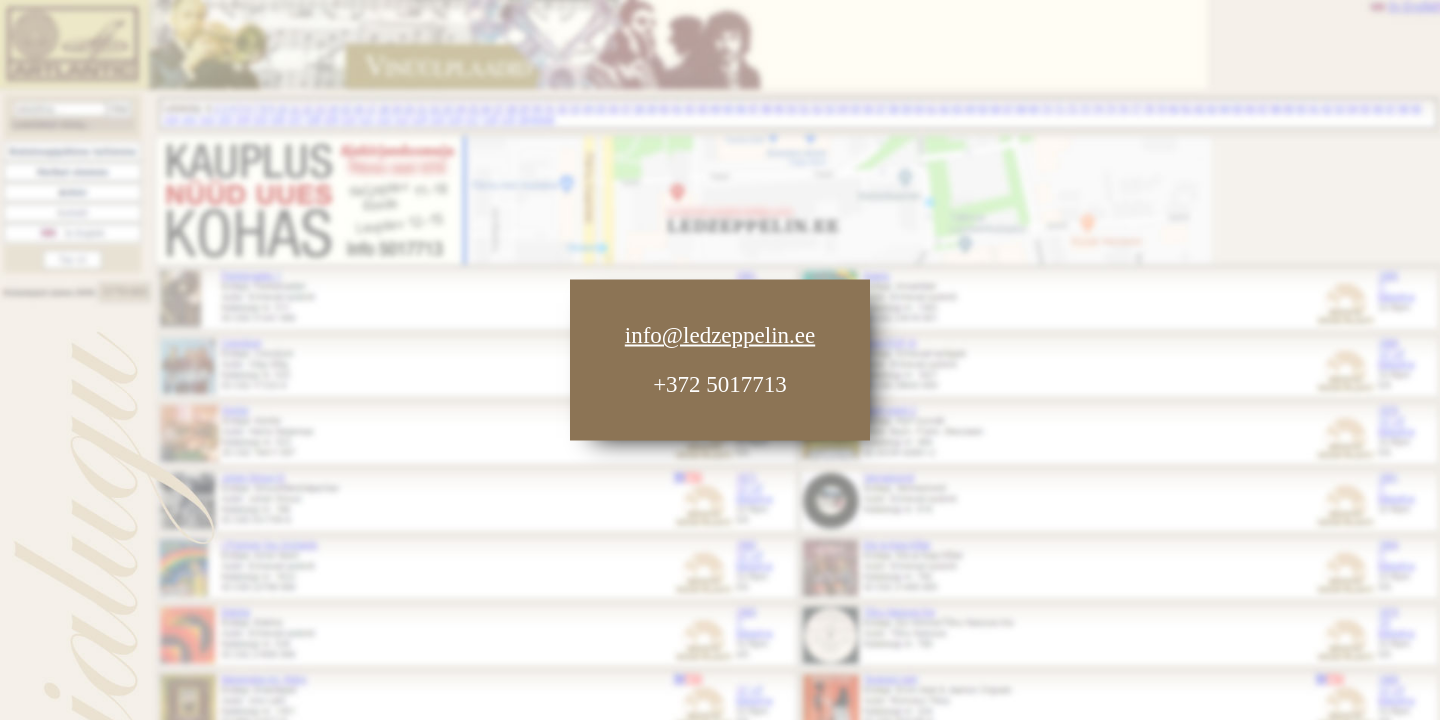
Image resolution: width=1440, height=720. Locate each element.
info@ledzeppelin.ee (720, 335)
